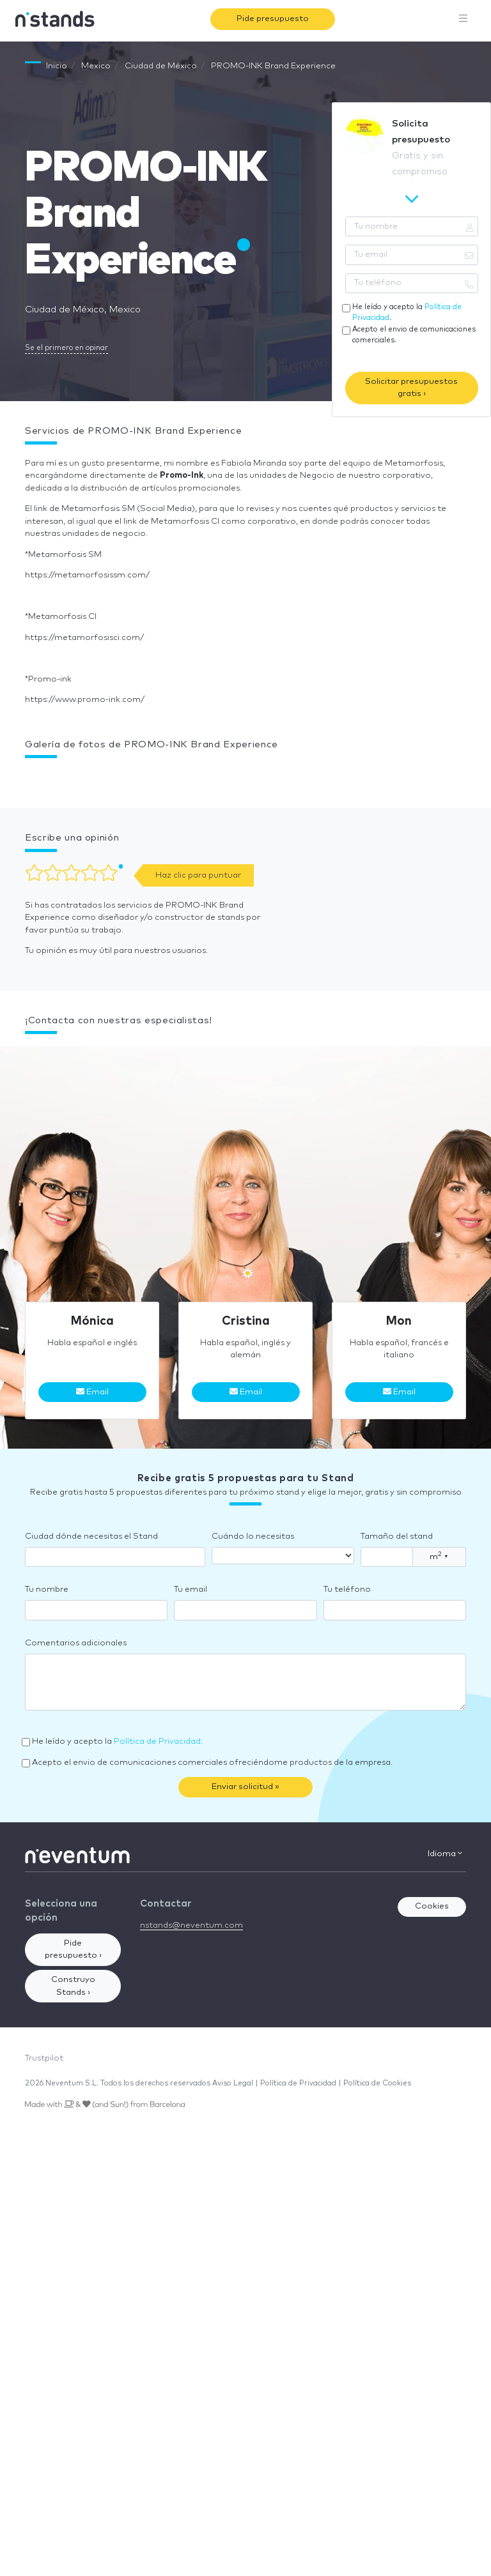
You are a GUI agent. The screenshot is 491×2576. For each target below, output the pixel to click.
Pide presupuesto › (73, 1949)
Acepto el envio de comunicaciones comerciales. (414, 335)
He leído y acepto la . (407, 312)
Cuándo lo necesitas (253, 1536)
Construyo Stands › (73, 1986)
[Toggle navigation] (463, 19)
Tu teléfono (347, 1589)
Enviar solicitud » (245, 1787)
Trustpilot (44, 2058)
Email (92, 1391)
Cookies (432, 1906)
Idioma (445, 1853)
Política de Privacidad (157, 1741)
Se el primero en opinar (66, 347)
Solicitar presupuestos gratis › (411, 388)
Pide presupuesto (273, 19)
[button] (25, 777)
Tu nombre (46, 1589)
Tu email (190, 1589)
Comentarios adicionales (76, 1643)
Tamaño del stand (397, 1536)
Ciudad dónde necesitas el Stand (91, 1536)
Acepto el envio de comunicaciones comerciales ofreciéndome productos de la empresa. (212, 1762)
